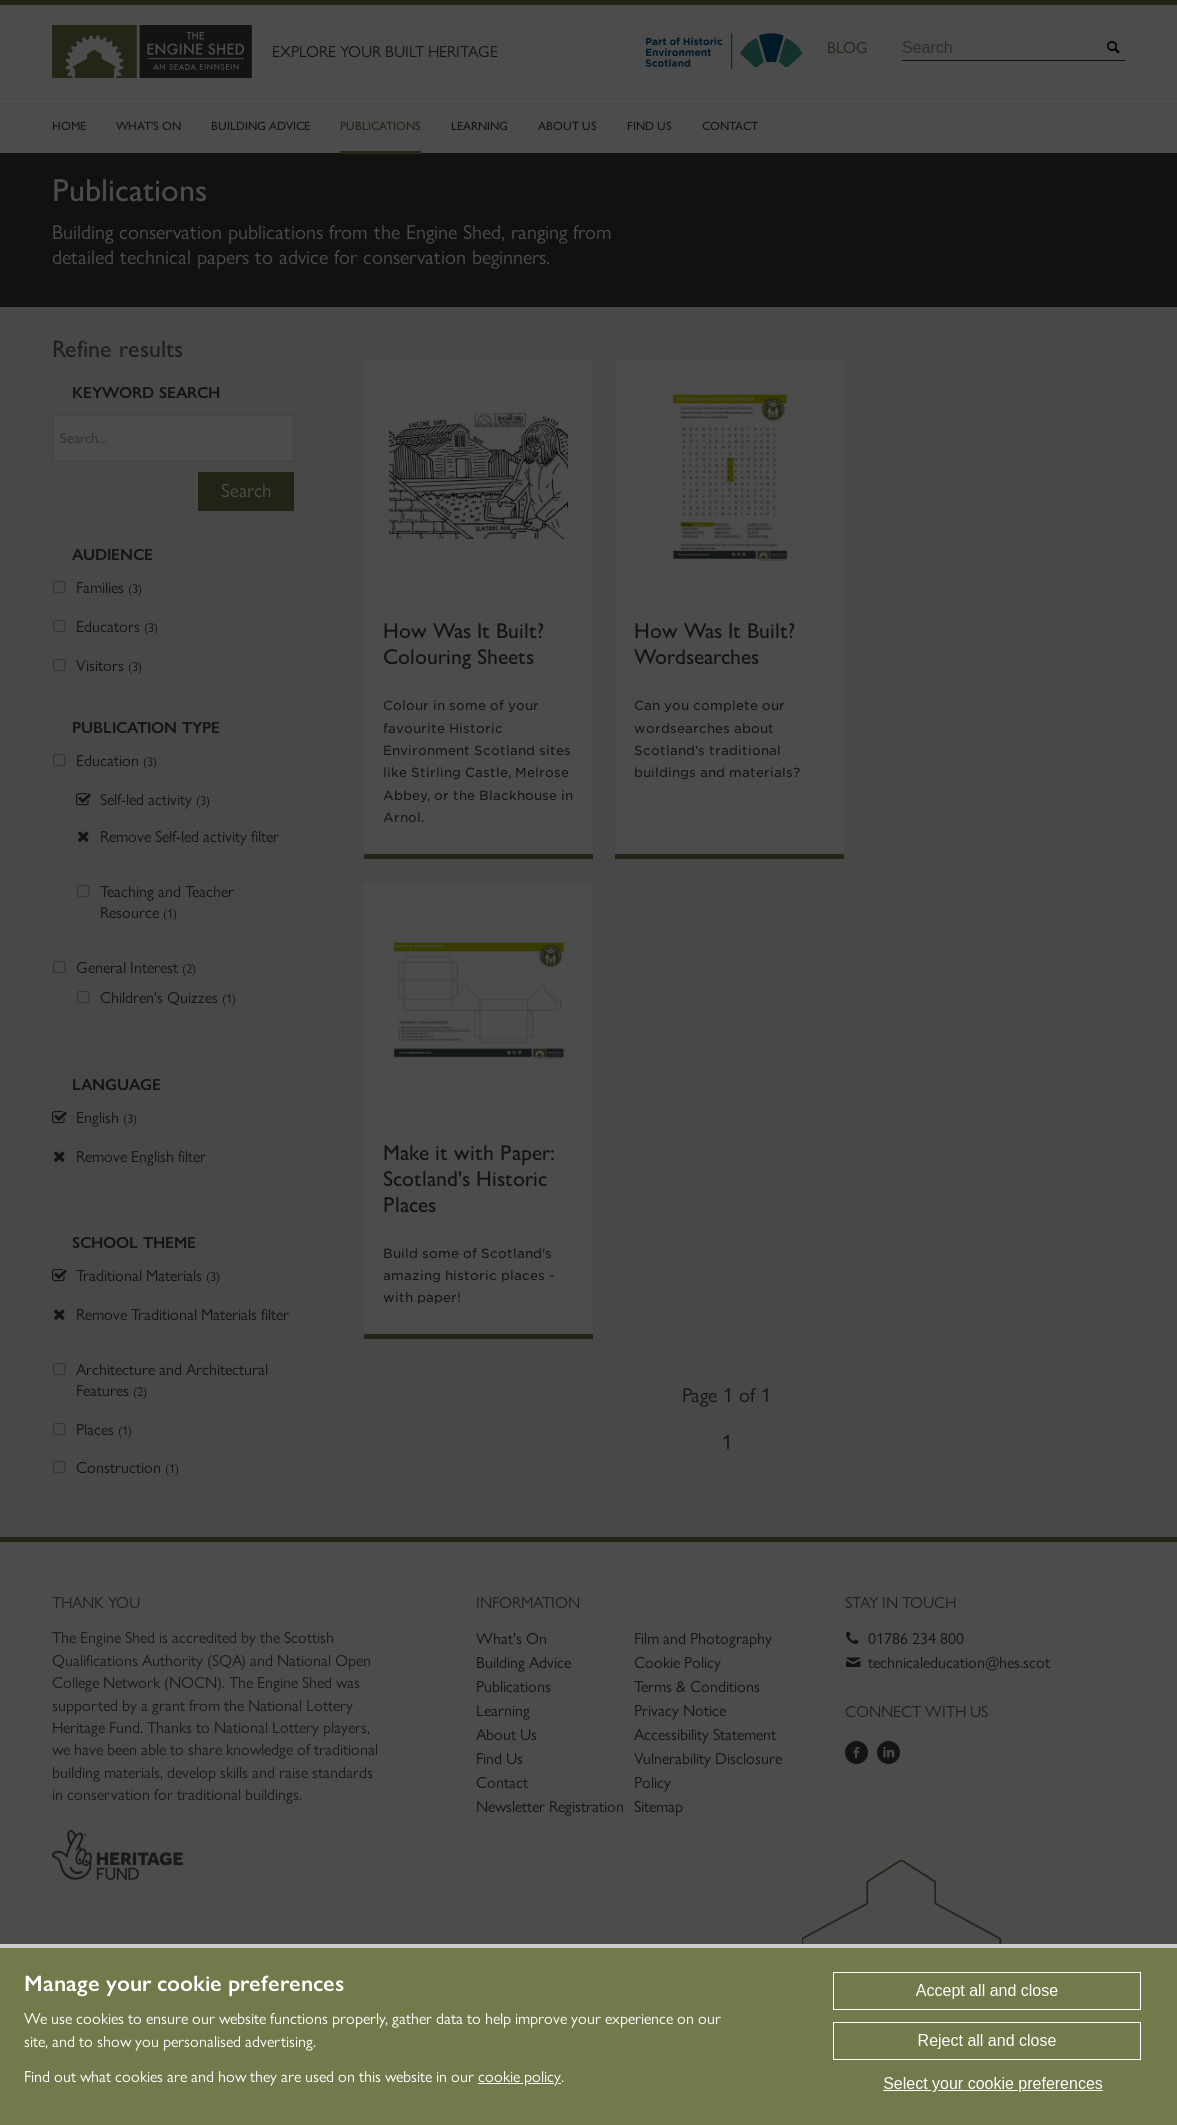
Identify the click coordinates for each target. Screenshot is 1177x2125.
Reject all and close (987, 2040)
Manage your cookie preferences (184, 1984)
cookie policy (519, 2076)
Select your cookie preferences (993, 2083)
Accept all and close (987, 1990)
